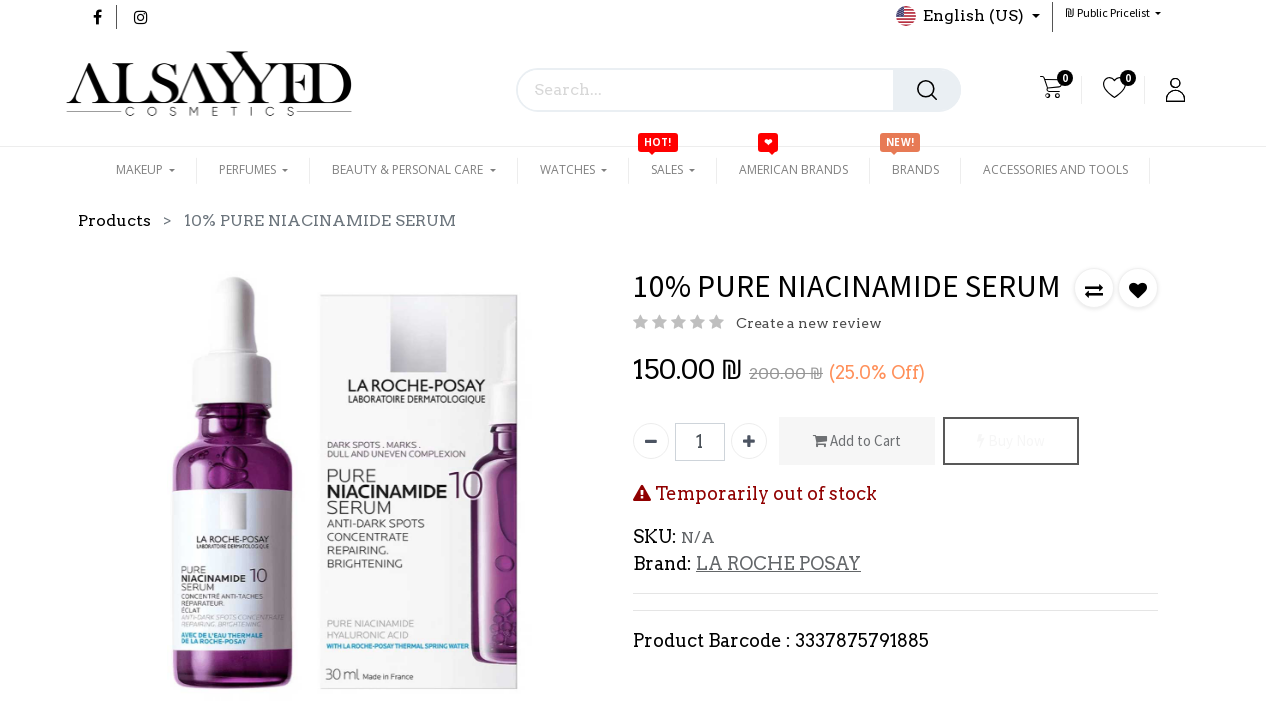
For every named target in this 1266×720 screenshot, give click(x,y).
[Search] (927, 90)
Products (114, 220)
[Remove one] (651, 441)
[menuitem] (793, 170)
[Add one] (749, 441)
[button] (1113, 12)
